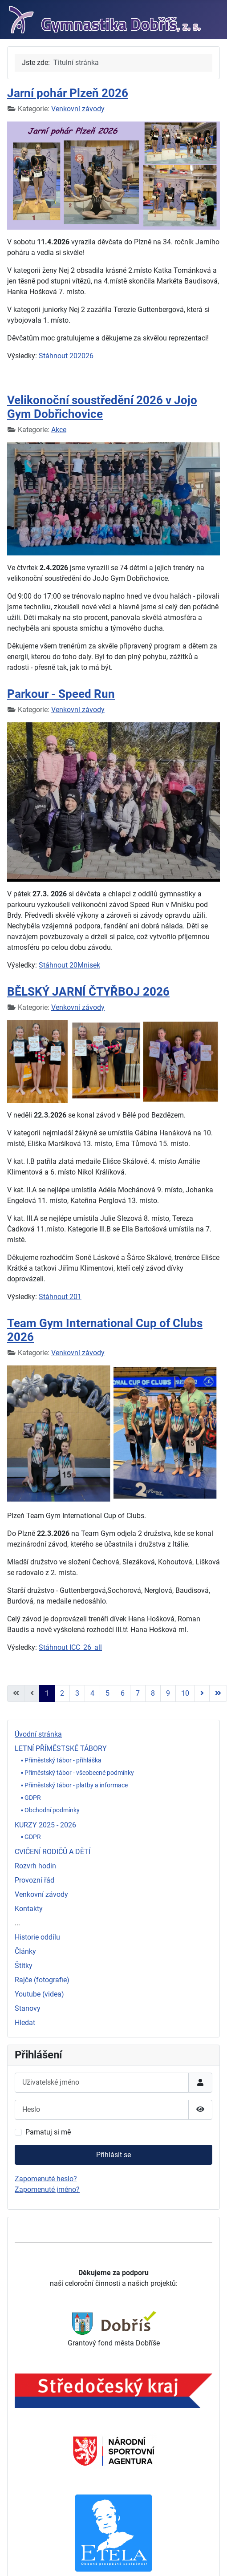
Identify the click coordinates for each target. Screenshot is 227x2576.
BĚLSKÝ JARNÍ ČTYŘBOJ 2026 (88, 991)
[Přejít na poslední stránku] (218, 1693)
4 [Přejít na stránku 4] (92, 1693)
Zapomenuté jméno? (47, 2189)
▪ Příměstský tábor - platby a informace (74, 1785)
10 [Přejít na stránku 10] (185, 1693)
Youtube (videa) (39, 1994)
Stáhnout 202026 (66, 356)
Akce (58, 429)
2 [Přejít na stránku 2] (62, 1693)
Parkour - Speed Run (61, 694)
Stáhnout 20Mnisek (69, 965)
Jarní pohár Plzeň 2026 (67, 93)
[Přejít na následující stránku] (202, 1693)
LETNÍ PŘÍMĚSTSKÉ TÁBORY (61, 1748)
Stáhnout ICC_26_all (70, 1647)
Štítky (23, 1965)
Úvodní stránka (38, 1734)
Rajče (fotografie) (42, 1980)
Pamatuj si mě (48, 2132)
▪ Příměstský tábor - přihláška (61, 1760)
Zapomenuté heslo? (46, 2179)
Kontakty (29, 1908)
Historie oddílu (37, 1937)
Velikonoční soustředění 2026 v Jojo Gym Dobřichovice (102, 407)
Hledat (25, 2022)
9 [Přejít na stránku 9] (168, 1693)
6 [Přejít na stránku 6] (123, 1693)
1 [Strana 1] (47, 1693)
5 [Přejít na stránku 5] (107, 1693)
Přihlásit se (113, 2155)
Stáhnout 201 (60, 1296)
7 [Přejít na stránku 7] (138, 1693)
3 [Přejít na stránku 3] (77, 1693)
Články (25, 1951)
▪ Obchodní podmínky (50, 1810)
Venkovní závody (41, 1894)
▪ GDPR (31, 1797)
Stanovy (28, 2008)
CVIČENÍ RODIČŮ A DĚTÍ (52, 1851)
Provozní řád (34, 1880)
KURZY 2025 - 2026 (45, 1825)
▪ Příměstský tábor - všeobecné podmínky (77, 1772)
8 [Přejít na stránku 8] (153, 1693)
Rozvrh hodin (35, 1866)
